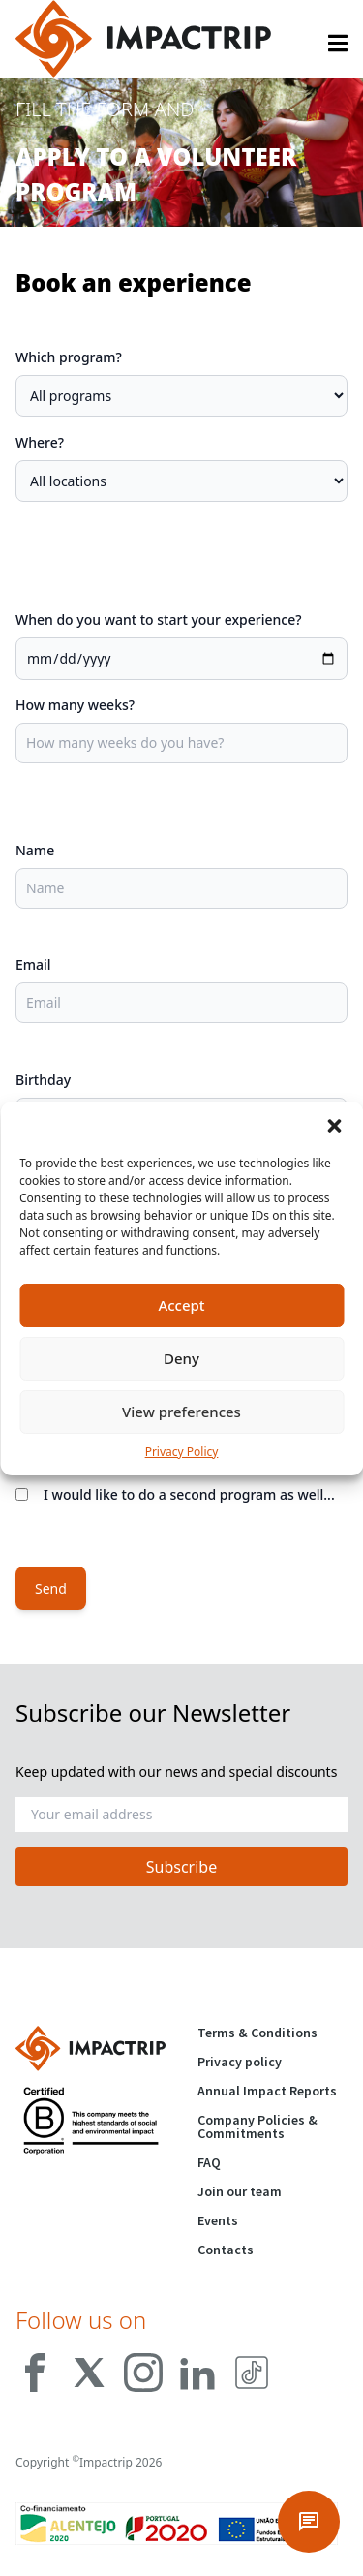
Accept (181, 1305)
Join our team (239, 2191)
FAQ (209, 2162)
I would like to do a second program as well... (189, 1494)
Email (33, 964)
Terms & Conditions (257, 2032)
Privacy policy (239, 2061)
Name (34, 850)
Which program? (68, 357)
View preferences (181, 1411)
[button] (334, 1125)
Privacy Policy (182, 1451)
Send (51, 1588)
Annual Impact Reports (267, 2090)
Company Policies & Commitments (257, 2126)
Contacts (225, 2249)
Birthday (43, 1080)
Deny (181, 1358)
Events (217, 2220)
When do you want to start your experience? (158, 619)
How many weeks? (75, 705)
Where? (39, 442)
